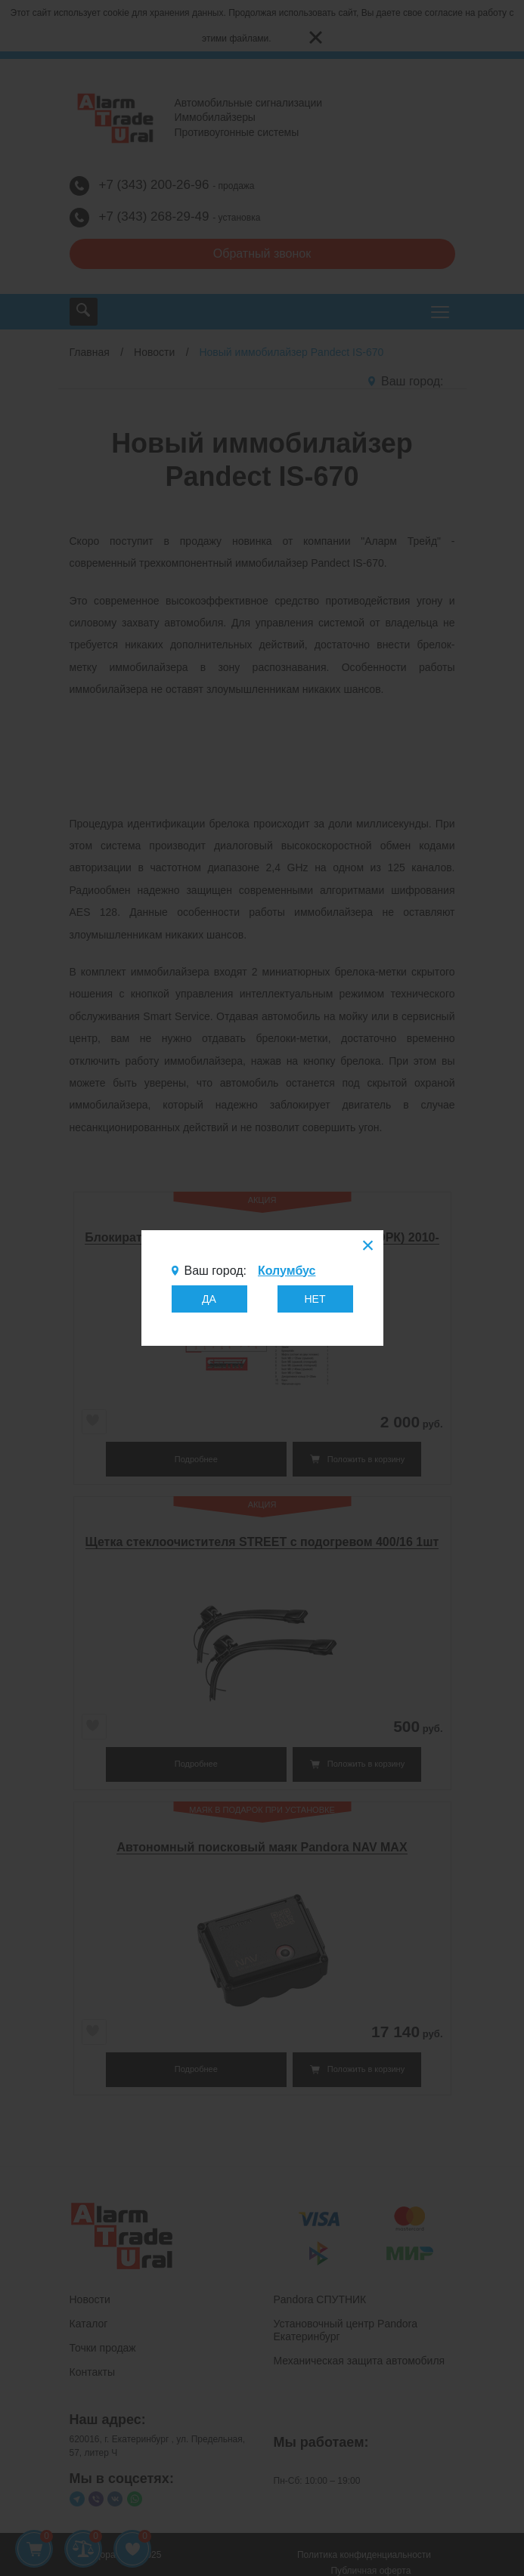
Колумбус (286, 1270)
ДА (209, 1299)
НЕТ (315, 1299)
